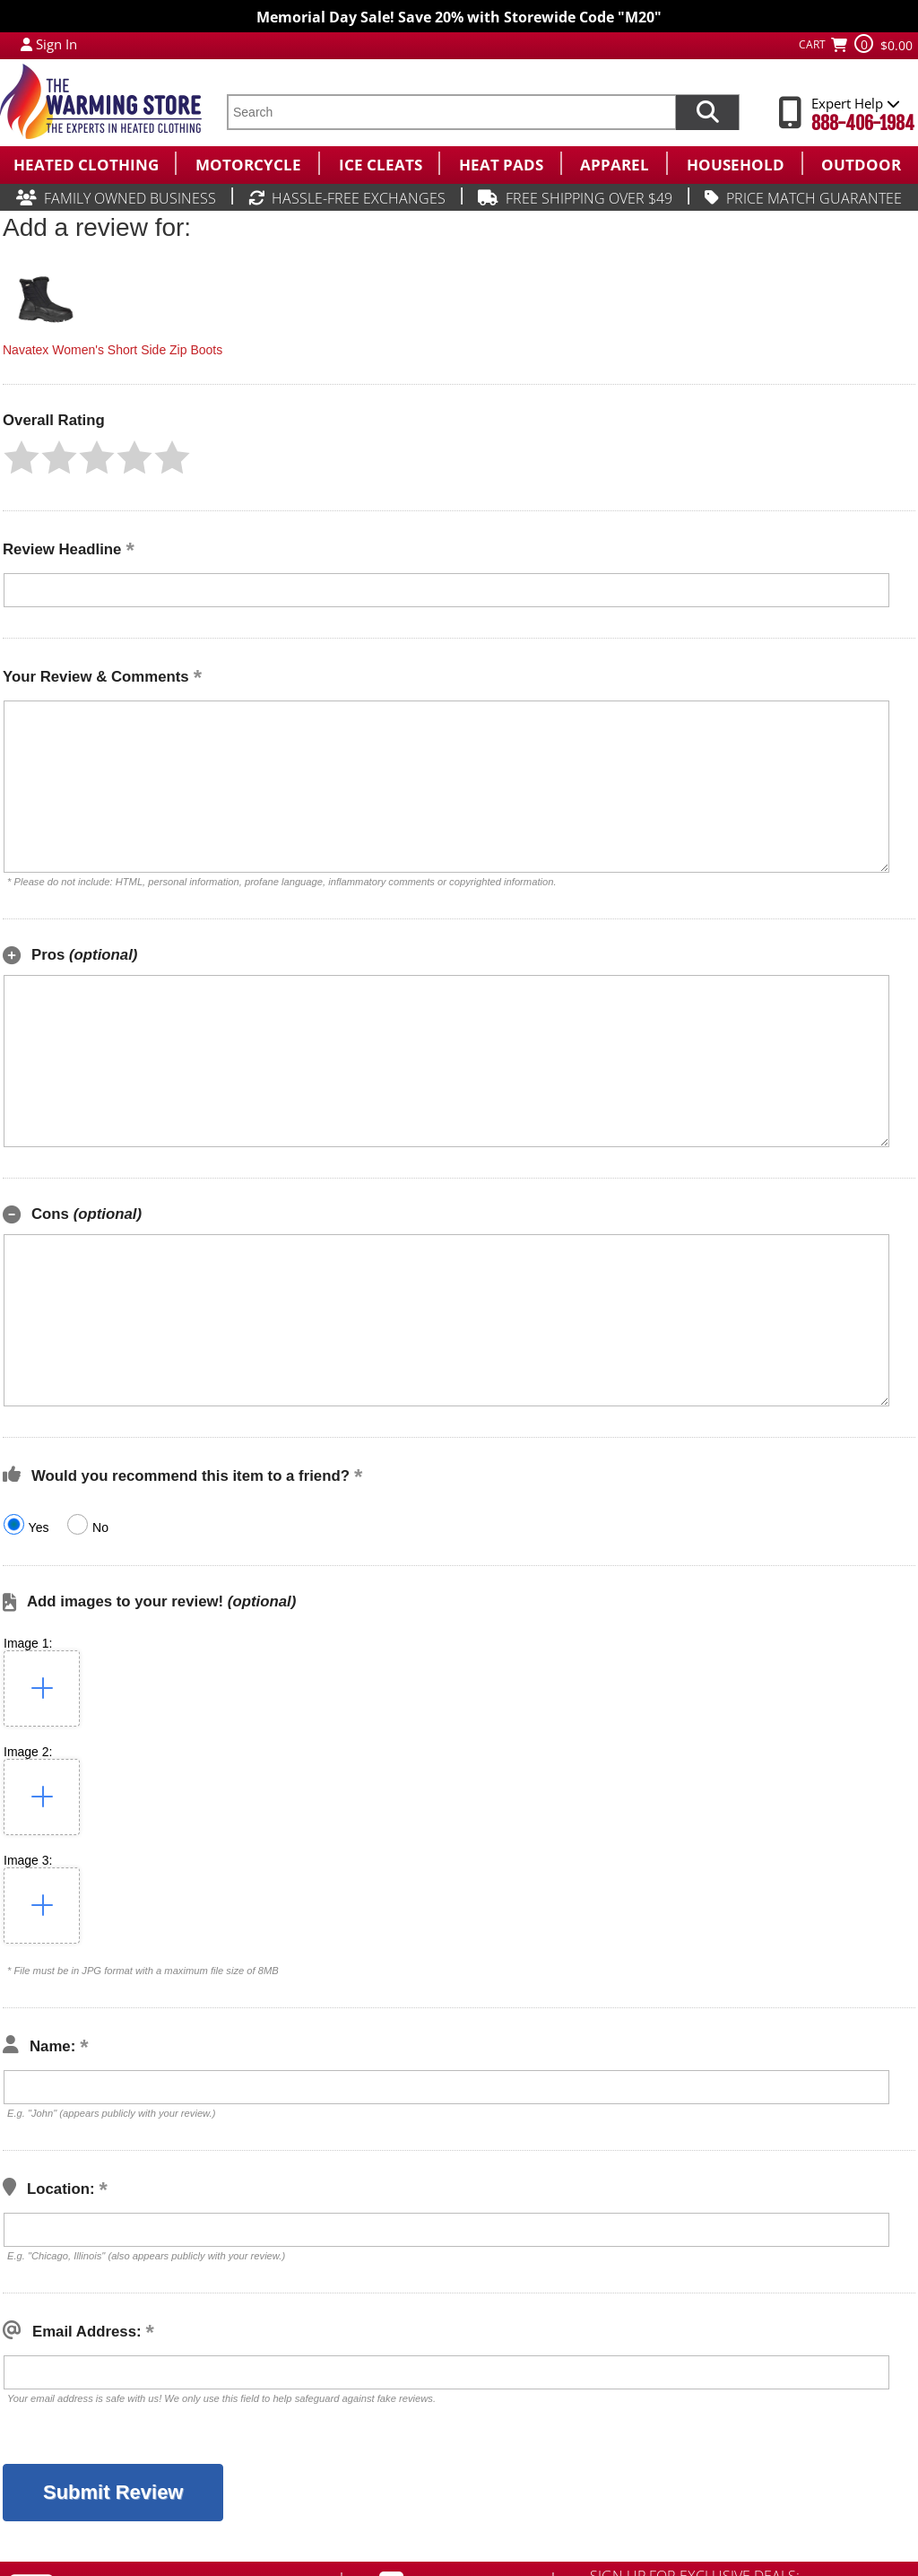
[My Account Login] (26, 44)
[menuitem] (87, 163)
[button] (21, 457)
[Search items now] (707, 112)
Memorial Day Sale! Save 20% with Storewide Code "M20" (459, 17)
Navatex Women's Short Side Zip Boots (112, 350)
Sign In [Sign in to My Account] (56, 44)
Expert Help (855, 103)
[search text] (451, 112)
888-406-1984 (862, 123)
